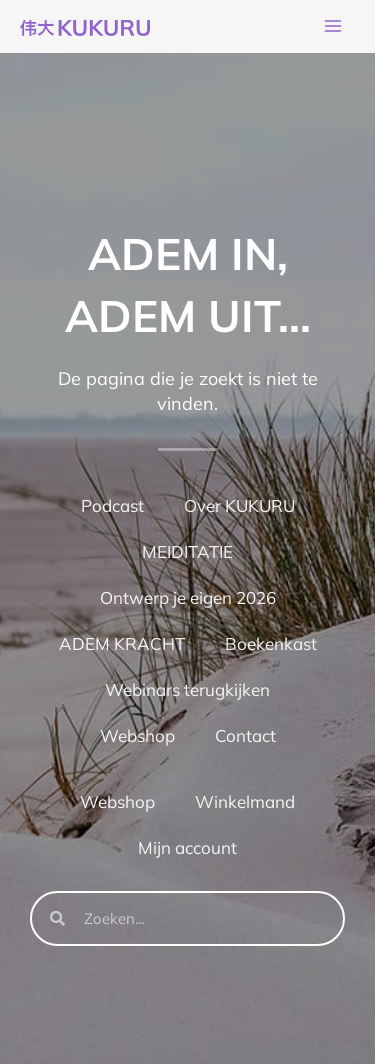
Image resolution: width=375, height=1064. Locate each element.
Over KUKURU (239, 505)
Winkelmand (245, 801)
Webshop (137, 735)
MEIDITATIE (187, 551)
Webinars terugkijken (187, 689)
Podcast (112, 505)
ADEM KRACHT (122, 643)
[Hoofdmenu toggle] (333, 27)
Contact (245, 735)
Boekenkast (271, 643)
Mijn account (187, 847)
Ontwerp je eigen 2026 (188, 597)
